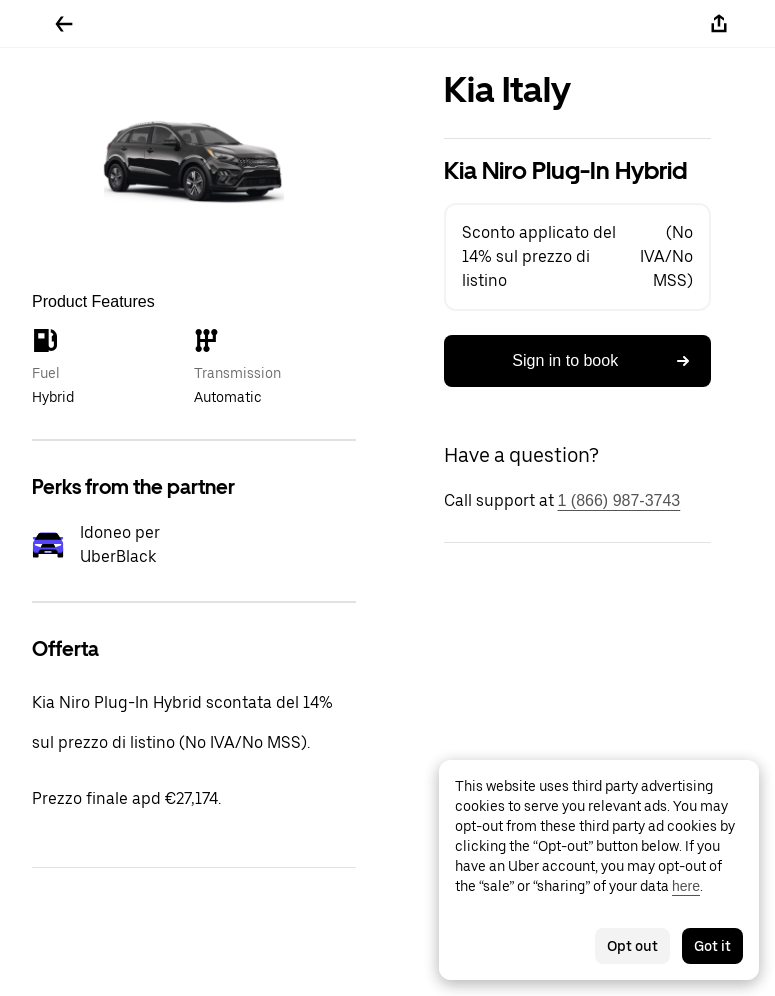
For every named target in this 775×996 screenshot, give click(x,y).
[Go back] (64, 24)
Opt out (632, 946)
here (686, 886)
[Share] (719, 24)
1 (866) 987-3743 (619, 500)
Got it (712, 946)
